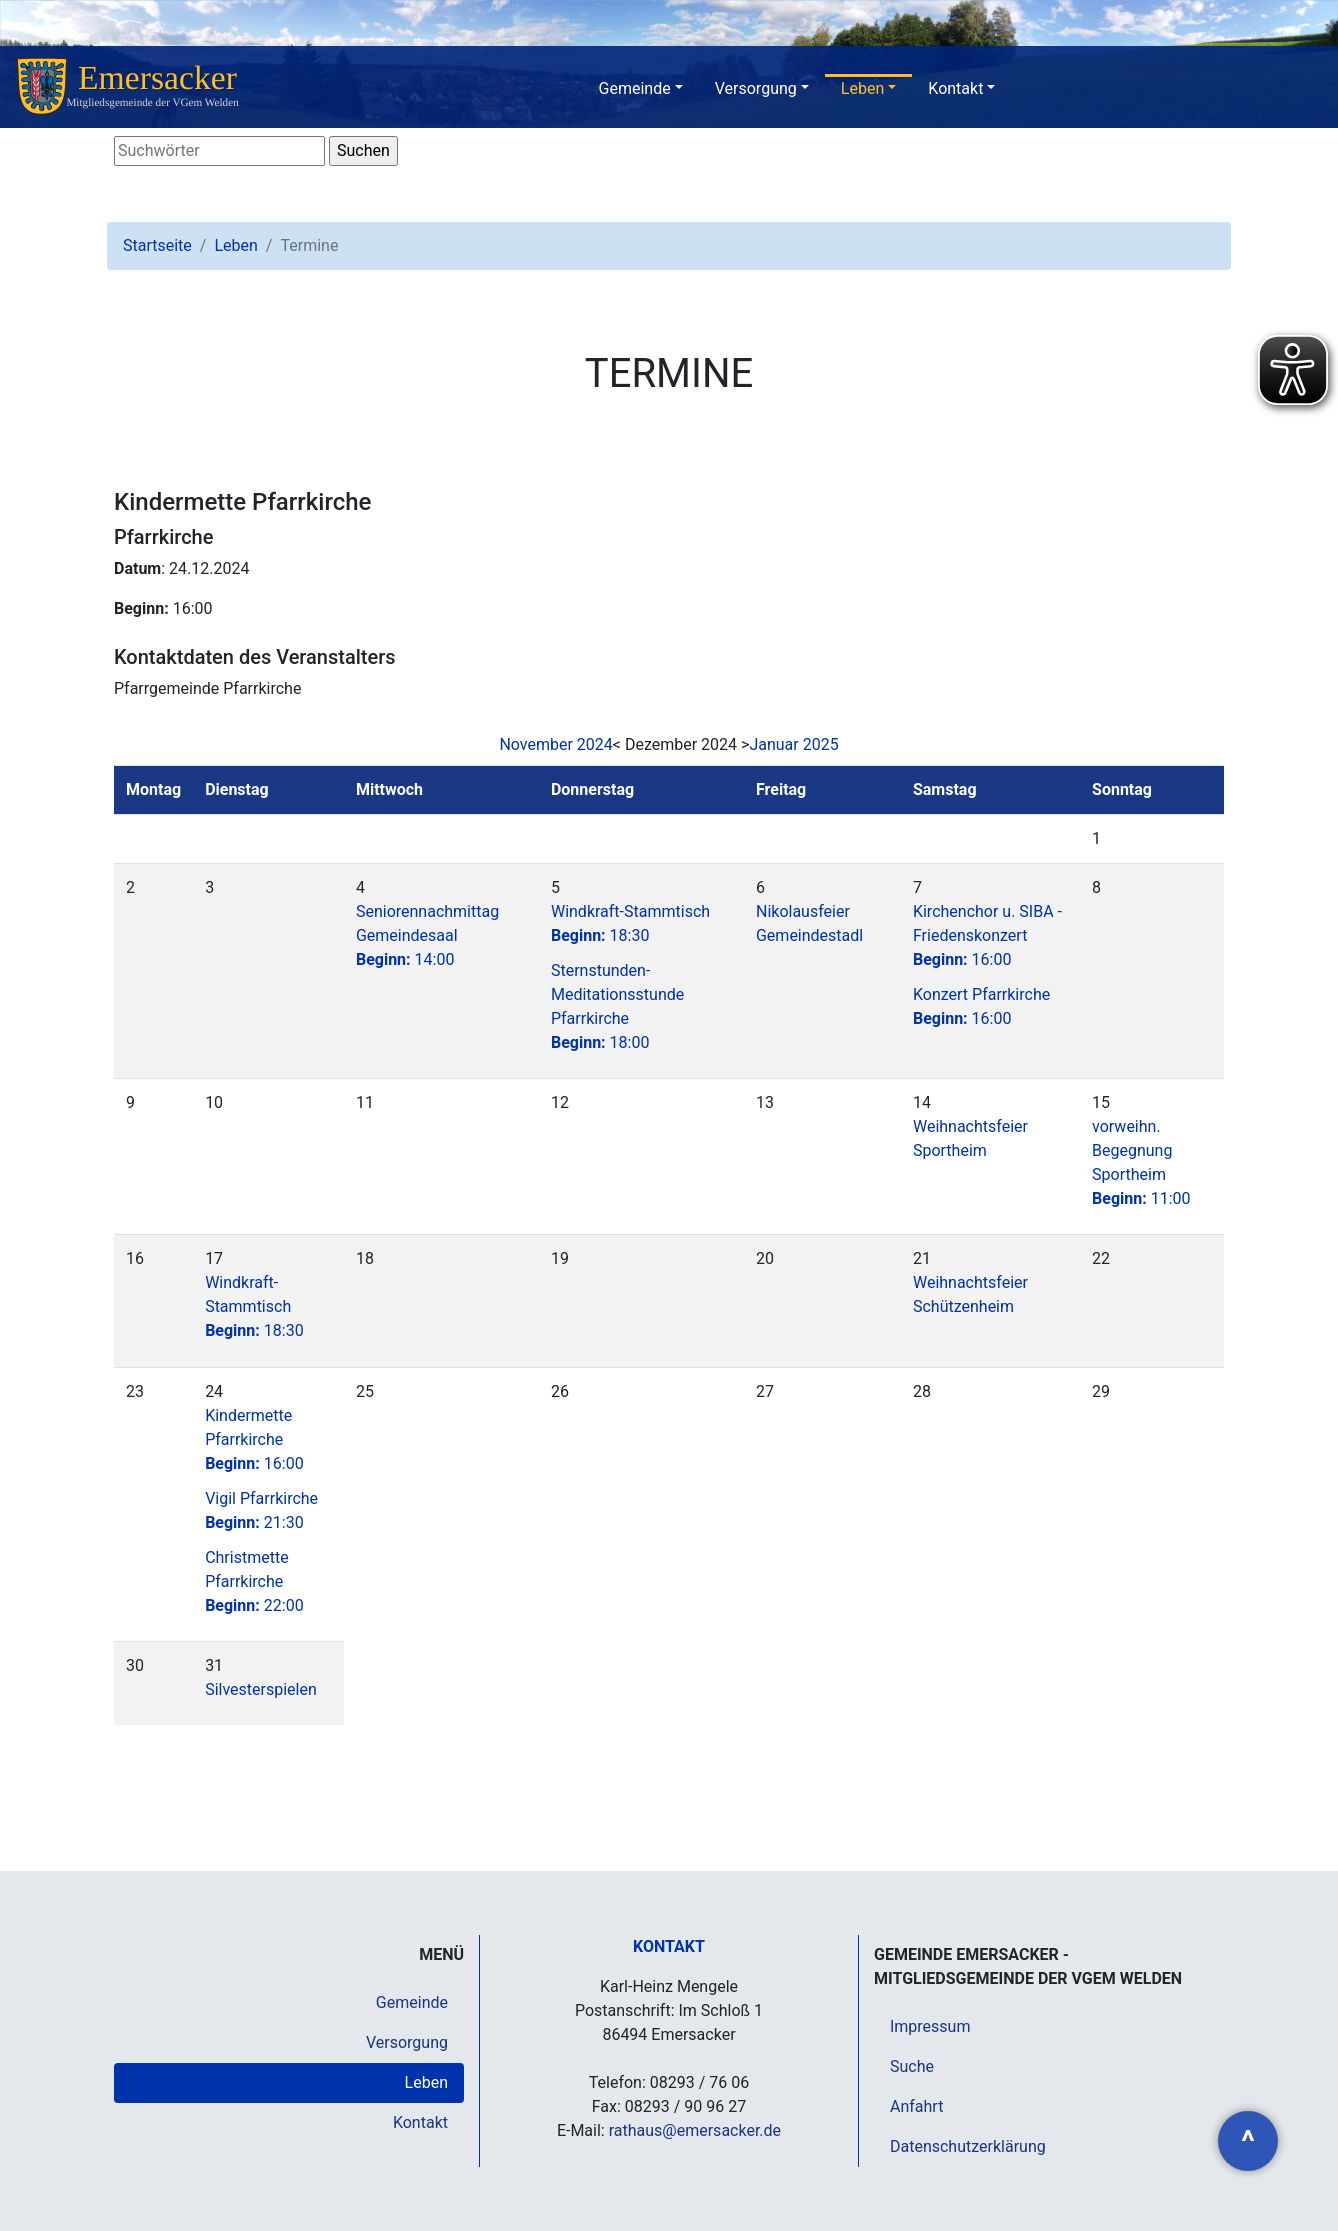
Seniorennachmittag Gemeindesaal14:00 (427, 935)
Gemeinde (635, 88)
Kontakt (955, 88)
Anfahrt (916, 2106)
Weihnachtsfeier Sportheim (970, 1138)
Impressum (930, 2026)
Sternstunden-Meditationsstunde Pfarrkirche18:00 (617, 1006)
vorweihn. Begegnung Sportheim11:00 (1141, 1162)
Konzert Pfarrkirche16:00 (981, 1006)
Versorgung (756, 88)
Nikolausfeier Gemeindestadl (809, 923)
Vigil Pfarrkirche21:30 (261, 1510)
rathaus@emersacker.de (695, 2130)
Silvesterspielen (261, 1689)
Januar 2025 (793, 744)
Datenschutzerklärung (968, 2146)
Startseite (157, 245)
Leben (862, 88)
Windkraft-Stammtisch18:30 (630, 923)
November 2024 (555, 744)
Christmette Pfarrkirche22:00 (254, 1581)
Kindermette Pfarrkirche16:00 (254, 1439)
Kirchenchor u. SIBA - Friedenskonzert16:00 (987, 935)
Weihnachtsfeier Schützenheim (970, 1294)
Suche (912, 2066)
